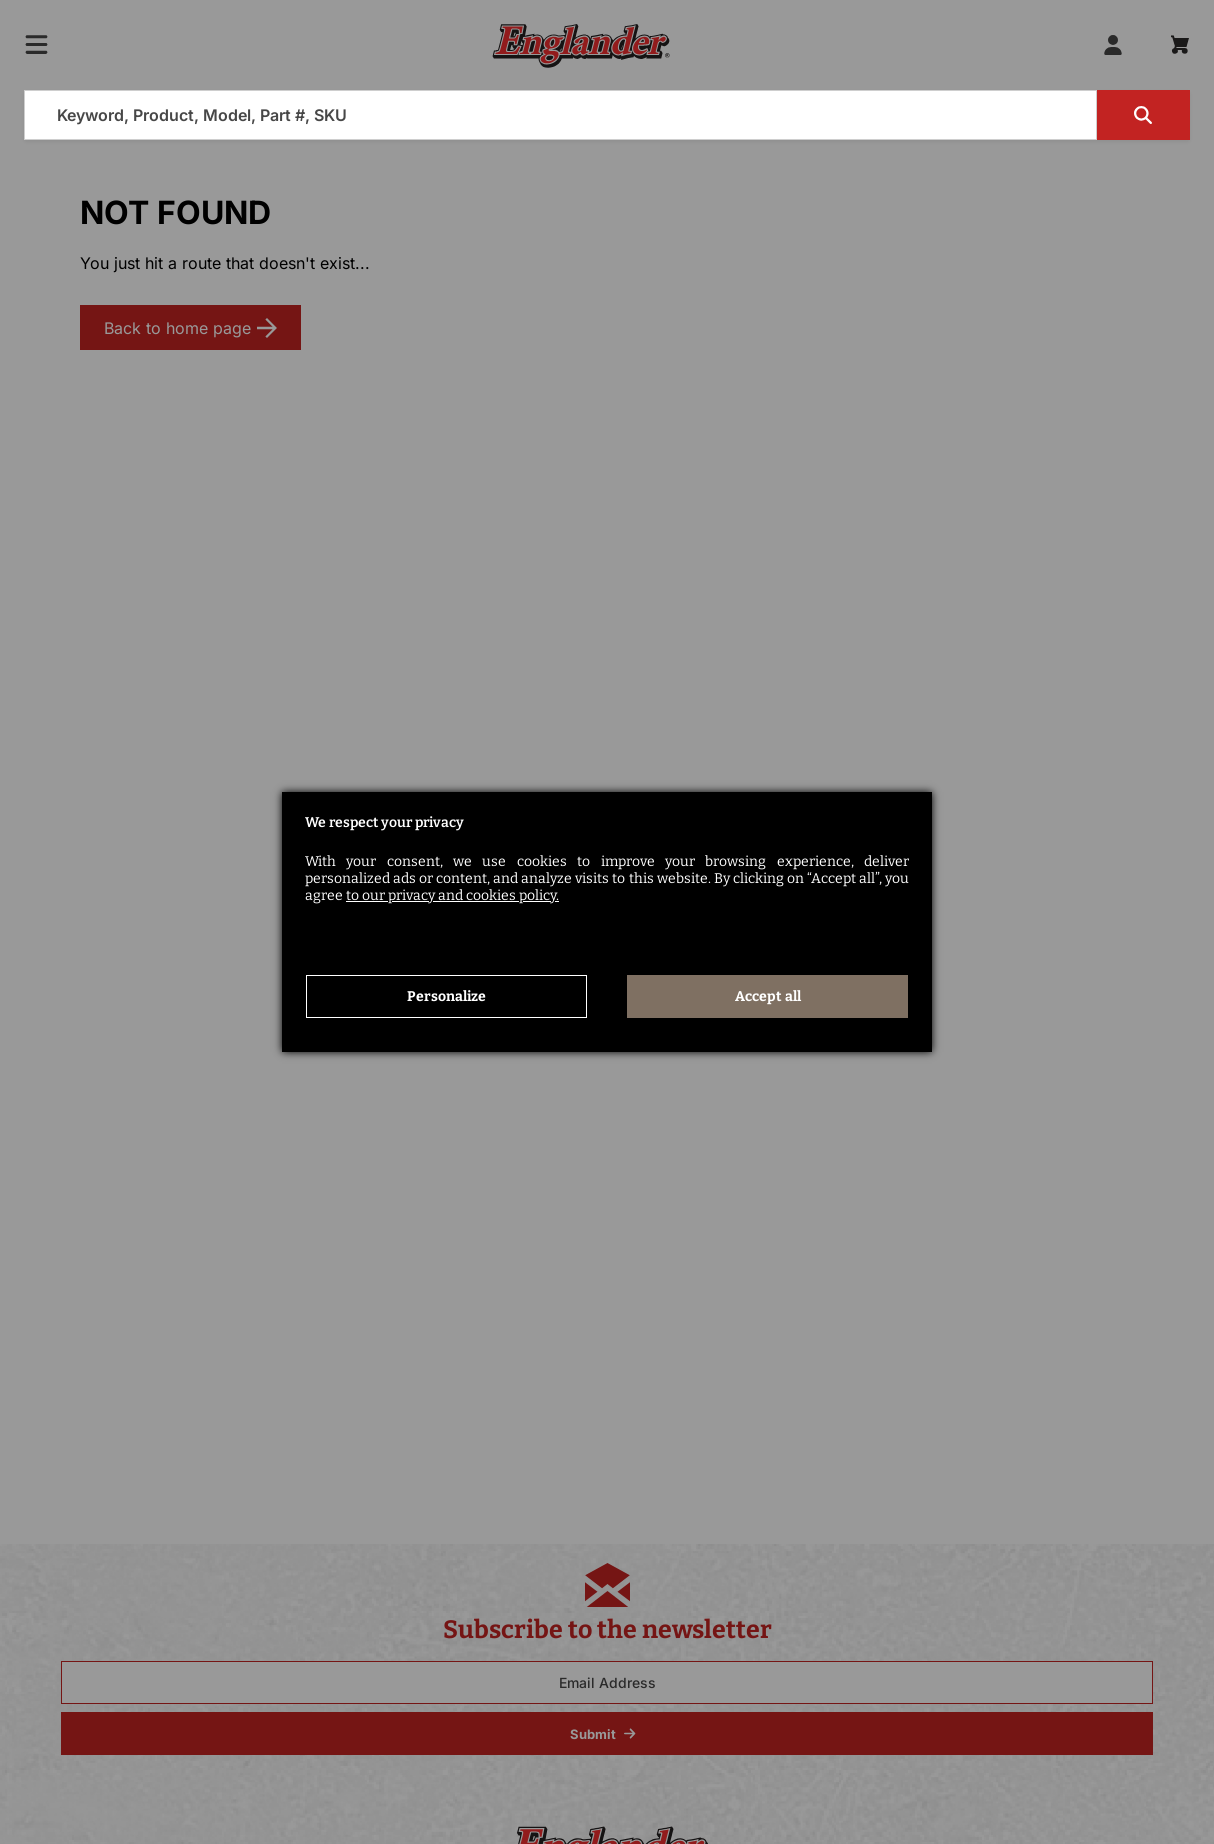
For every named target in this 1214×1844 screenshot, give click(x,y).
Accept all (768, 996)
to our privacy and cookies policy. (452, 895)
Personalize (446, 996)
